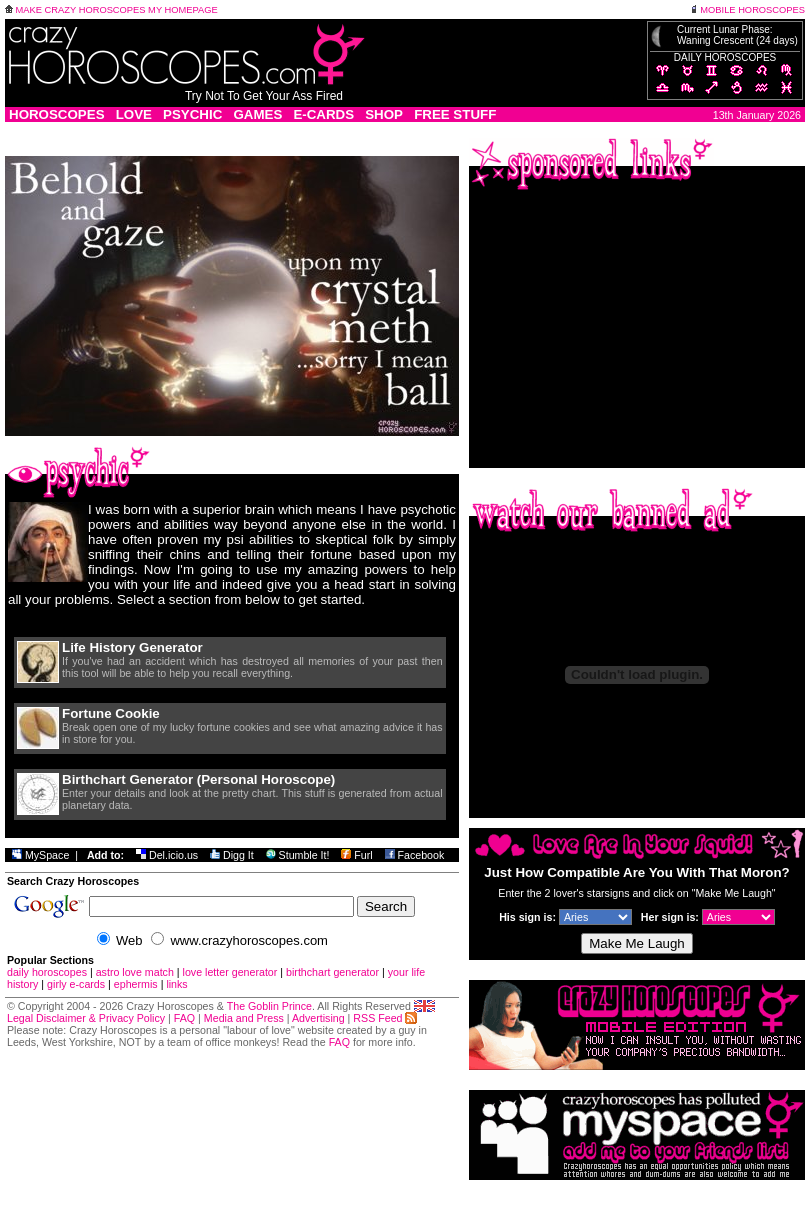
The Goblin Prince (269, 1006)
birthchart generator (332, 972)
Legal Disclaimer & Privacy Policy (86, 1018)
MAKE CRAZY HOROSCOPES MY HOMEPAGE (111, 10)
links (176, 984)
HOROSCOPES (57, 114)
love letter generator (230, 972)
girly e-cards (76, 984)
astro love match (135, 972)
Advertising (318, 1018)
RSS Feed (385, 1018)
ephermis (136, 984)
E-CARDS (323, 114)
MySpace (40, 855)
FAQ (184, 1018)
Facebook (415, 855)
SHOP (384, 114)
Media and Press (244, 1018)
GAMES (257, 114)
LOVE (134, 114)
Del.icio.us (167, 855)
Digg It (232, 855)
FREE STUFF (455, 114)
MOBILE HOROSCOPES (747, 10)
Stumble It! (298, 855)
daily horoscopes (47, 972)
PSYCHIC (192, 114)
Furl (356, 855)
